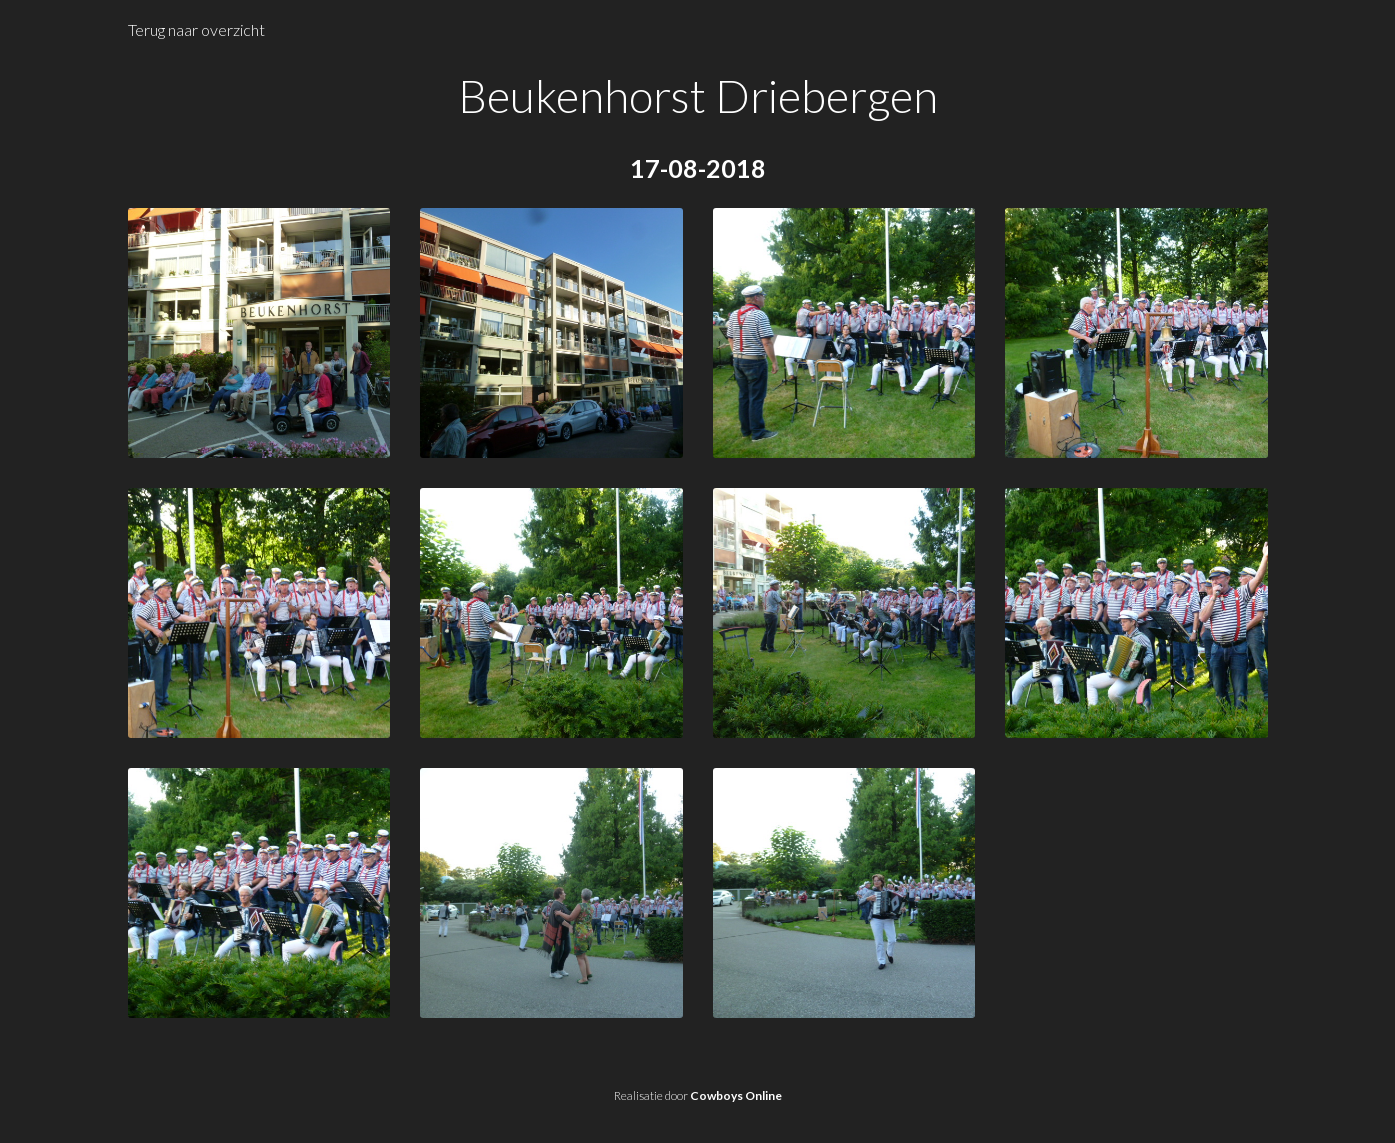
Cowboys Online (736, 1095)
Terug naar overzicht (196, 29)
